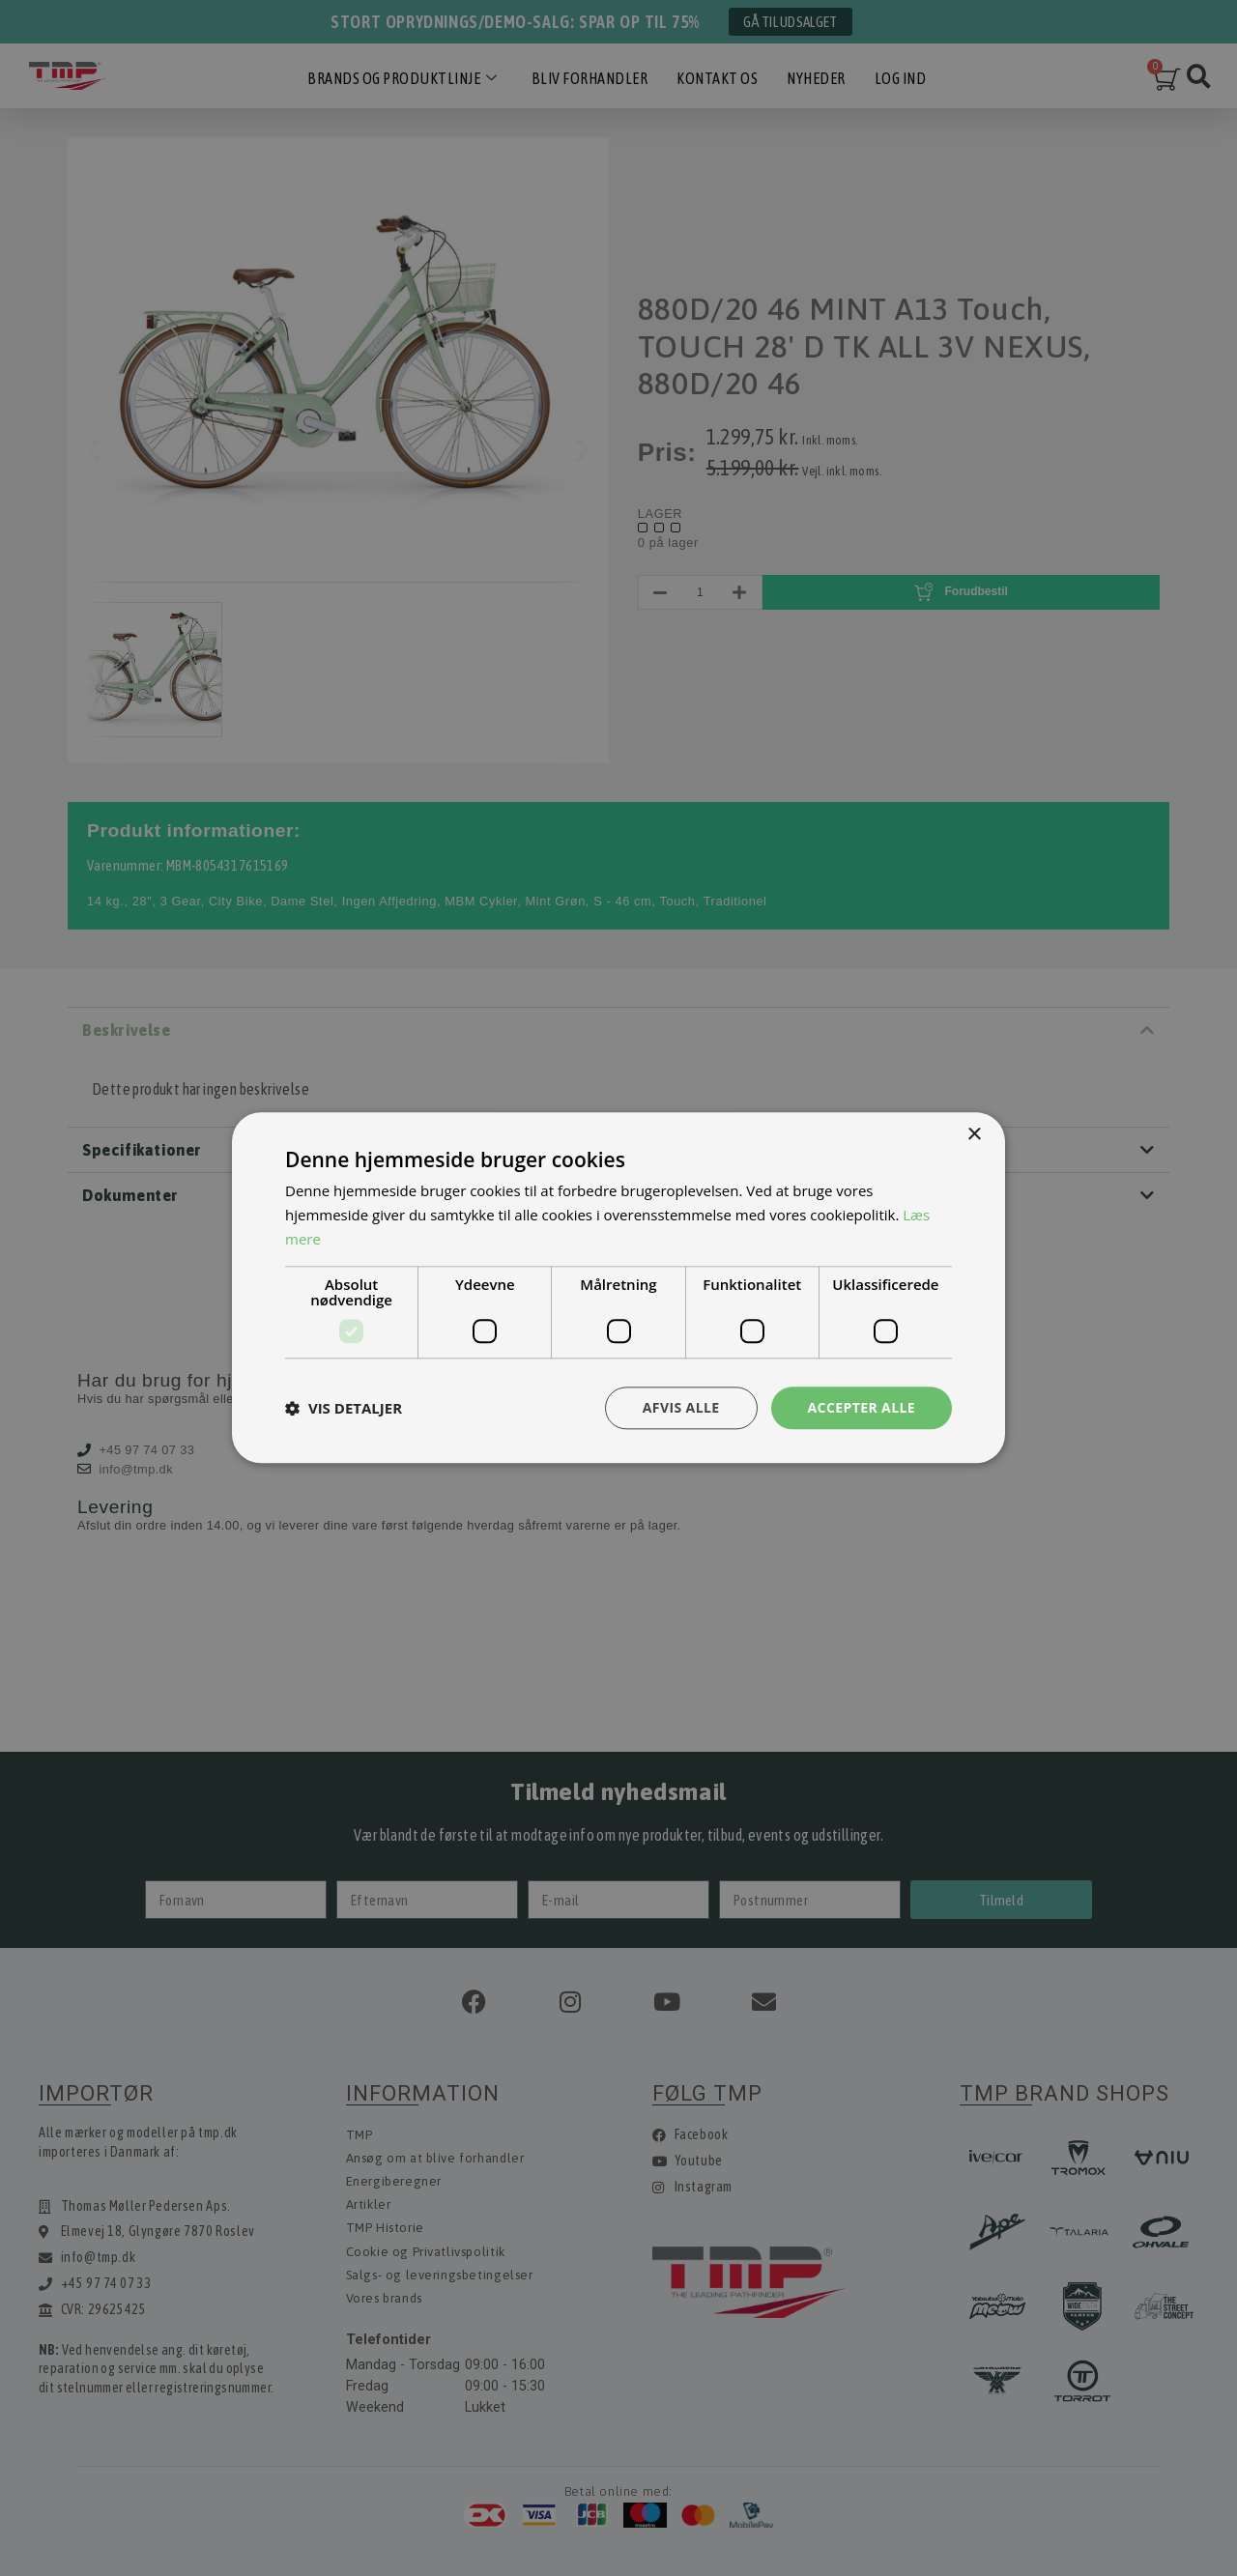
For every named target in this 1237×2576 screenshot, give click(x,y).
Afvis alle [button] (681, 1407)
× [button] (973, 1135)
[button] (343, 1408)
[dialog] (618, 1288)
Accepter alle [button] (861, 1407)
